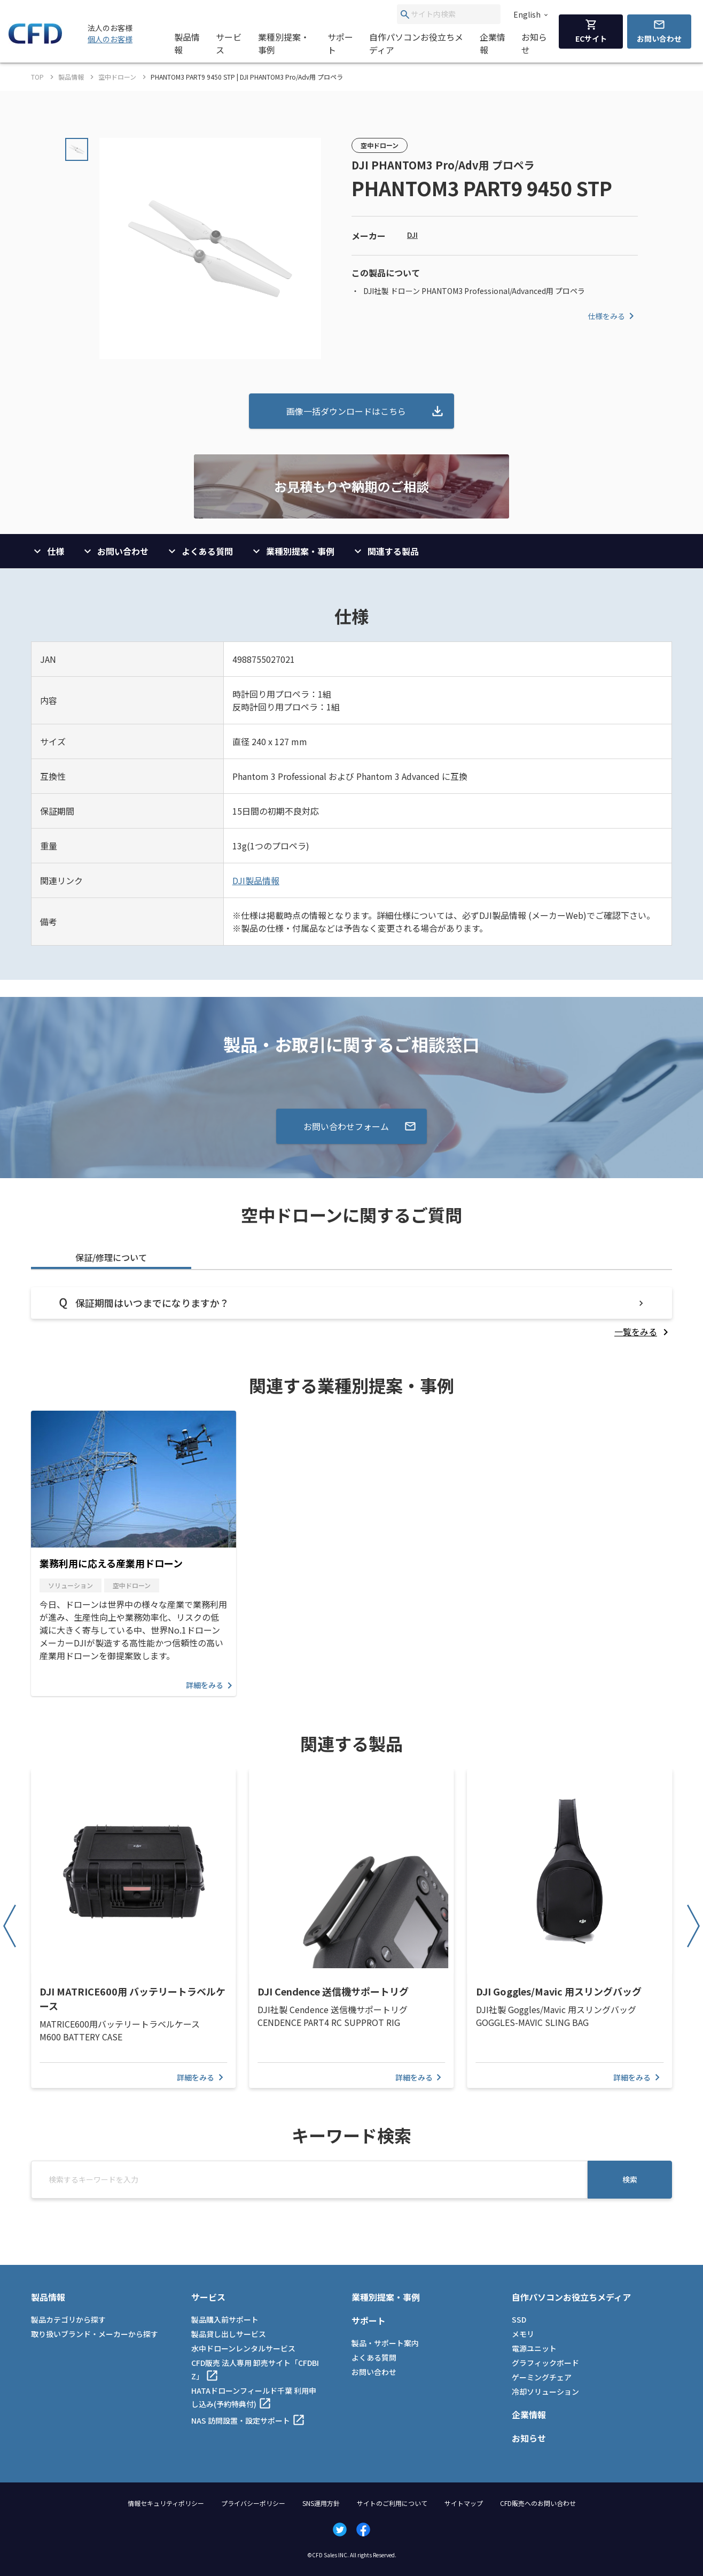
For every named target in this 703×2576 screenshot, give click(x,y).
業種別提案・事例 (283, 43)
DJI (412, 234)
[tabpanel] (351, 1312)
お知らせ (534, 43)
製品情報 (187, 43)
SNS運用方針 (321, 2503)
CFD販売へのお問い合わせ (538, 2503)
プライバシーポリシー (253, 2503)
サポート (340, 43)
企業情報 (492, 43)
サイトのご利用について (392, 2503)
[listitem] (643, 1331)
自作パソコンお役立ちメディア (416, 43)
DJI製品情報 (255, 880)
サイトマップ (463, 2503)
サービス (228, 43)
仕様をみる (613, 316)
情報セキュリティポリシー (166, 2503)
